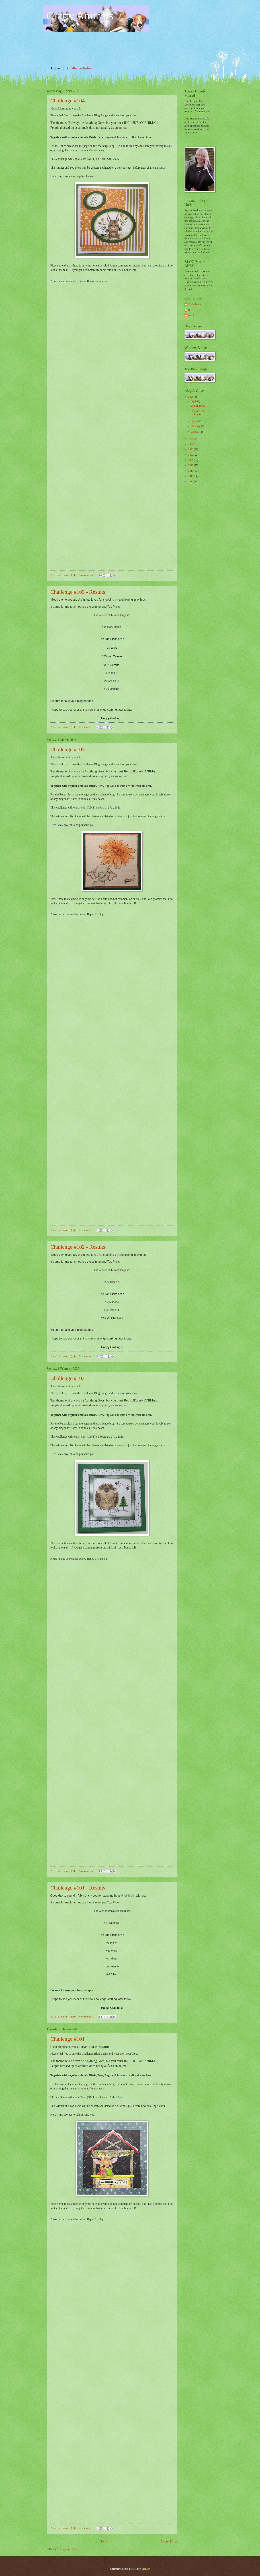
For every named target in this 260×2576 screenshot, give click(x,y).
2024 (191, 444)
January (195, 431)
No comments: (86, 575)
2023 (191, 449)
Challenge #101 (67, 2039)
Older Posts (169, 2541)
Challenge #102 (67, 1378)
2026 (191, 396)
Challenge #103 (67, 749)
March (194, 421)
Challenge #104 (67, 101)
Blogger (146, 2568)
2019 (191, 471)
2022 (191, 454)
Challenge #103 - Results (77, 592)
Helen (191, 310)
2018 (191, 476)
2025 (191, 438)
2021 (191, 460)
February (196, 426)
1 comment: (85, 727)
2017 (191, 481)
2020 (191, 465)
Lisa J (191, 315)
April (194, 401)
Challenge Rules (79, 68)
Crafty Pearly (195, 304)
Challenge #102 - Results (77, 1247)
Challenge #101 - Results (77, 1888)
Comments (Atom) (69, 2549)
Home (55, 68)
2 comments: (85, 1356)
